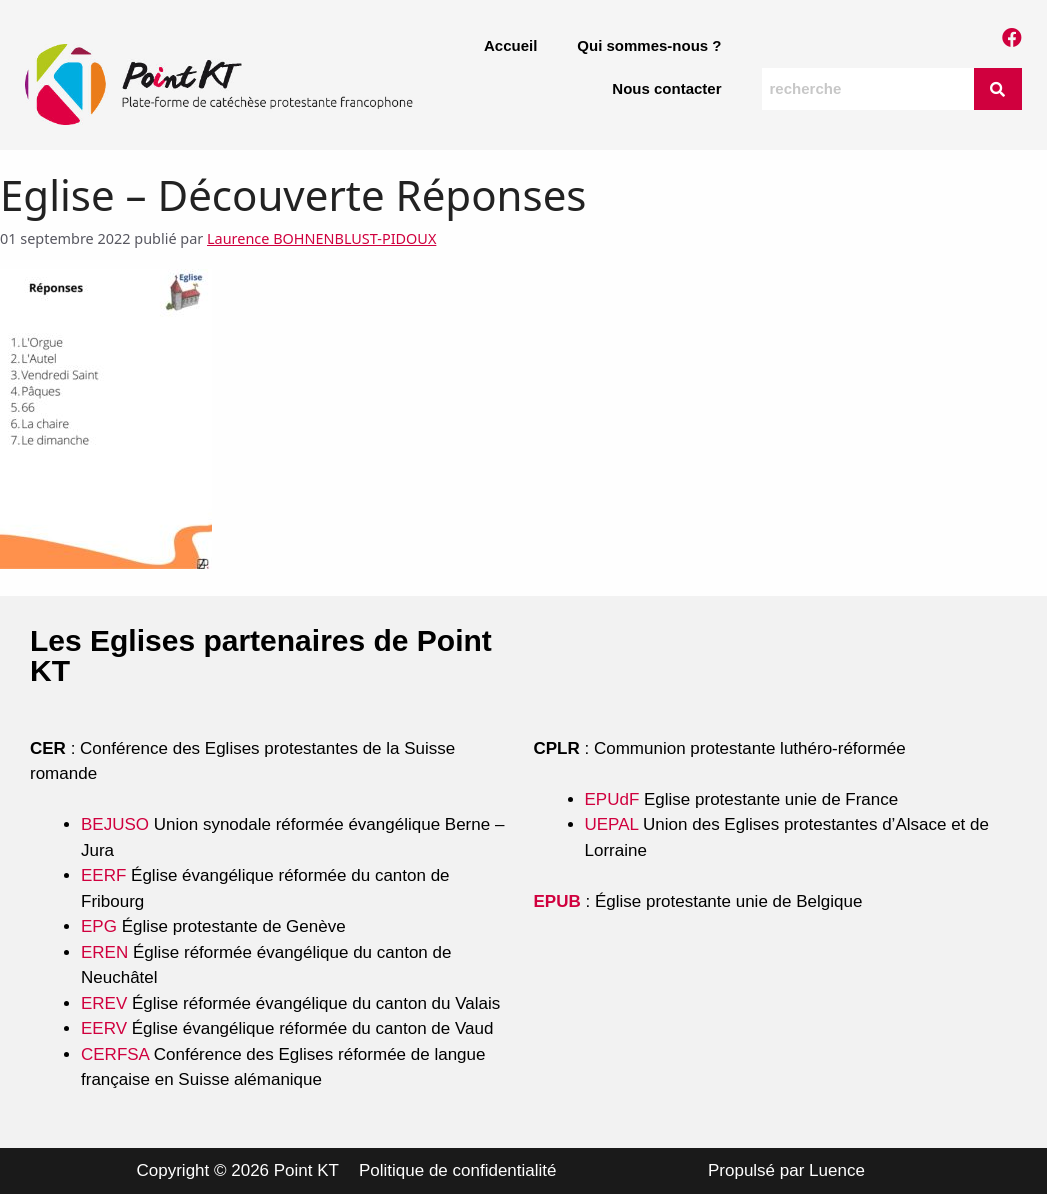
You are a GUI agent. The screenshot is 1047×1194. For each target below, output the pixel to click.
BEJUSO (117, 824)
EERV (104, 1028)
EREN (104, 952)
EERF (103, 875)
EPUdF (612, 799)
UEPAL (612, 824)
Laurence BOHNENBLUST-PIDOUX (321, 238)
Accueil (510, 45)
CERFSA (115, 1054)
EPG (99, 926)
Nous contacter (666, 88)
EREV (104, 1003)
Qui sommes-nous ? (649, 45)
